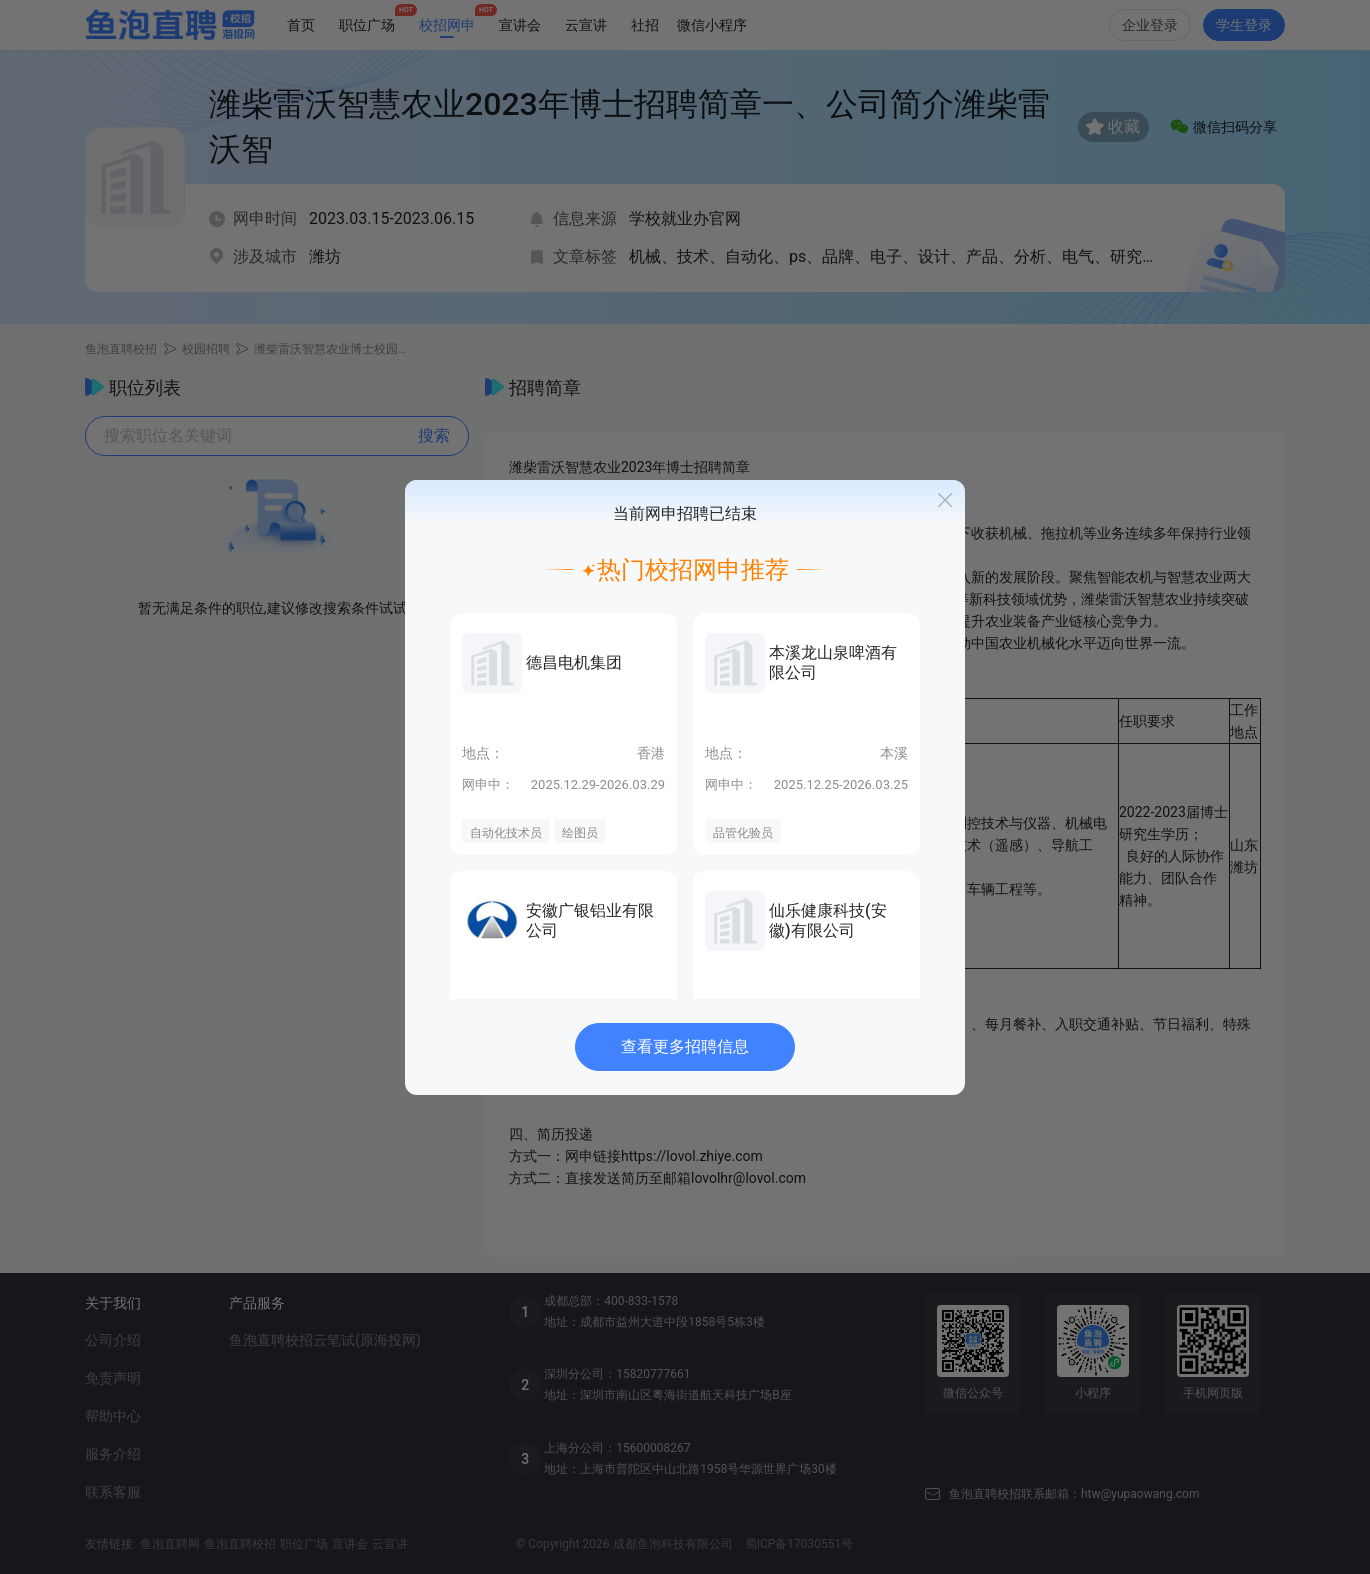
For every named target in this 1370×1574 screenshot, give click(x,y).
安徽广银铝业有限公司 (590, 920)
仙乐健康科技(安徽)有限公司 (828, 920)
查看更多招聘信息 (685, 1046)
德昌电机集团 (574, 662)
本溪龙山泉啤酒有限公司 (833, 662)
